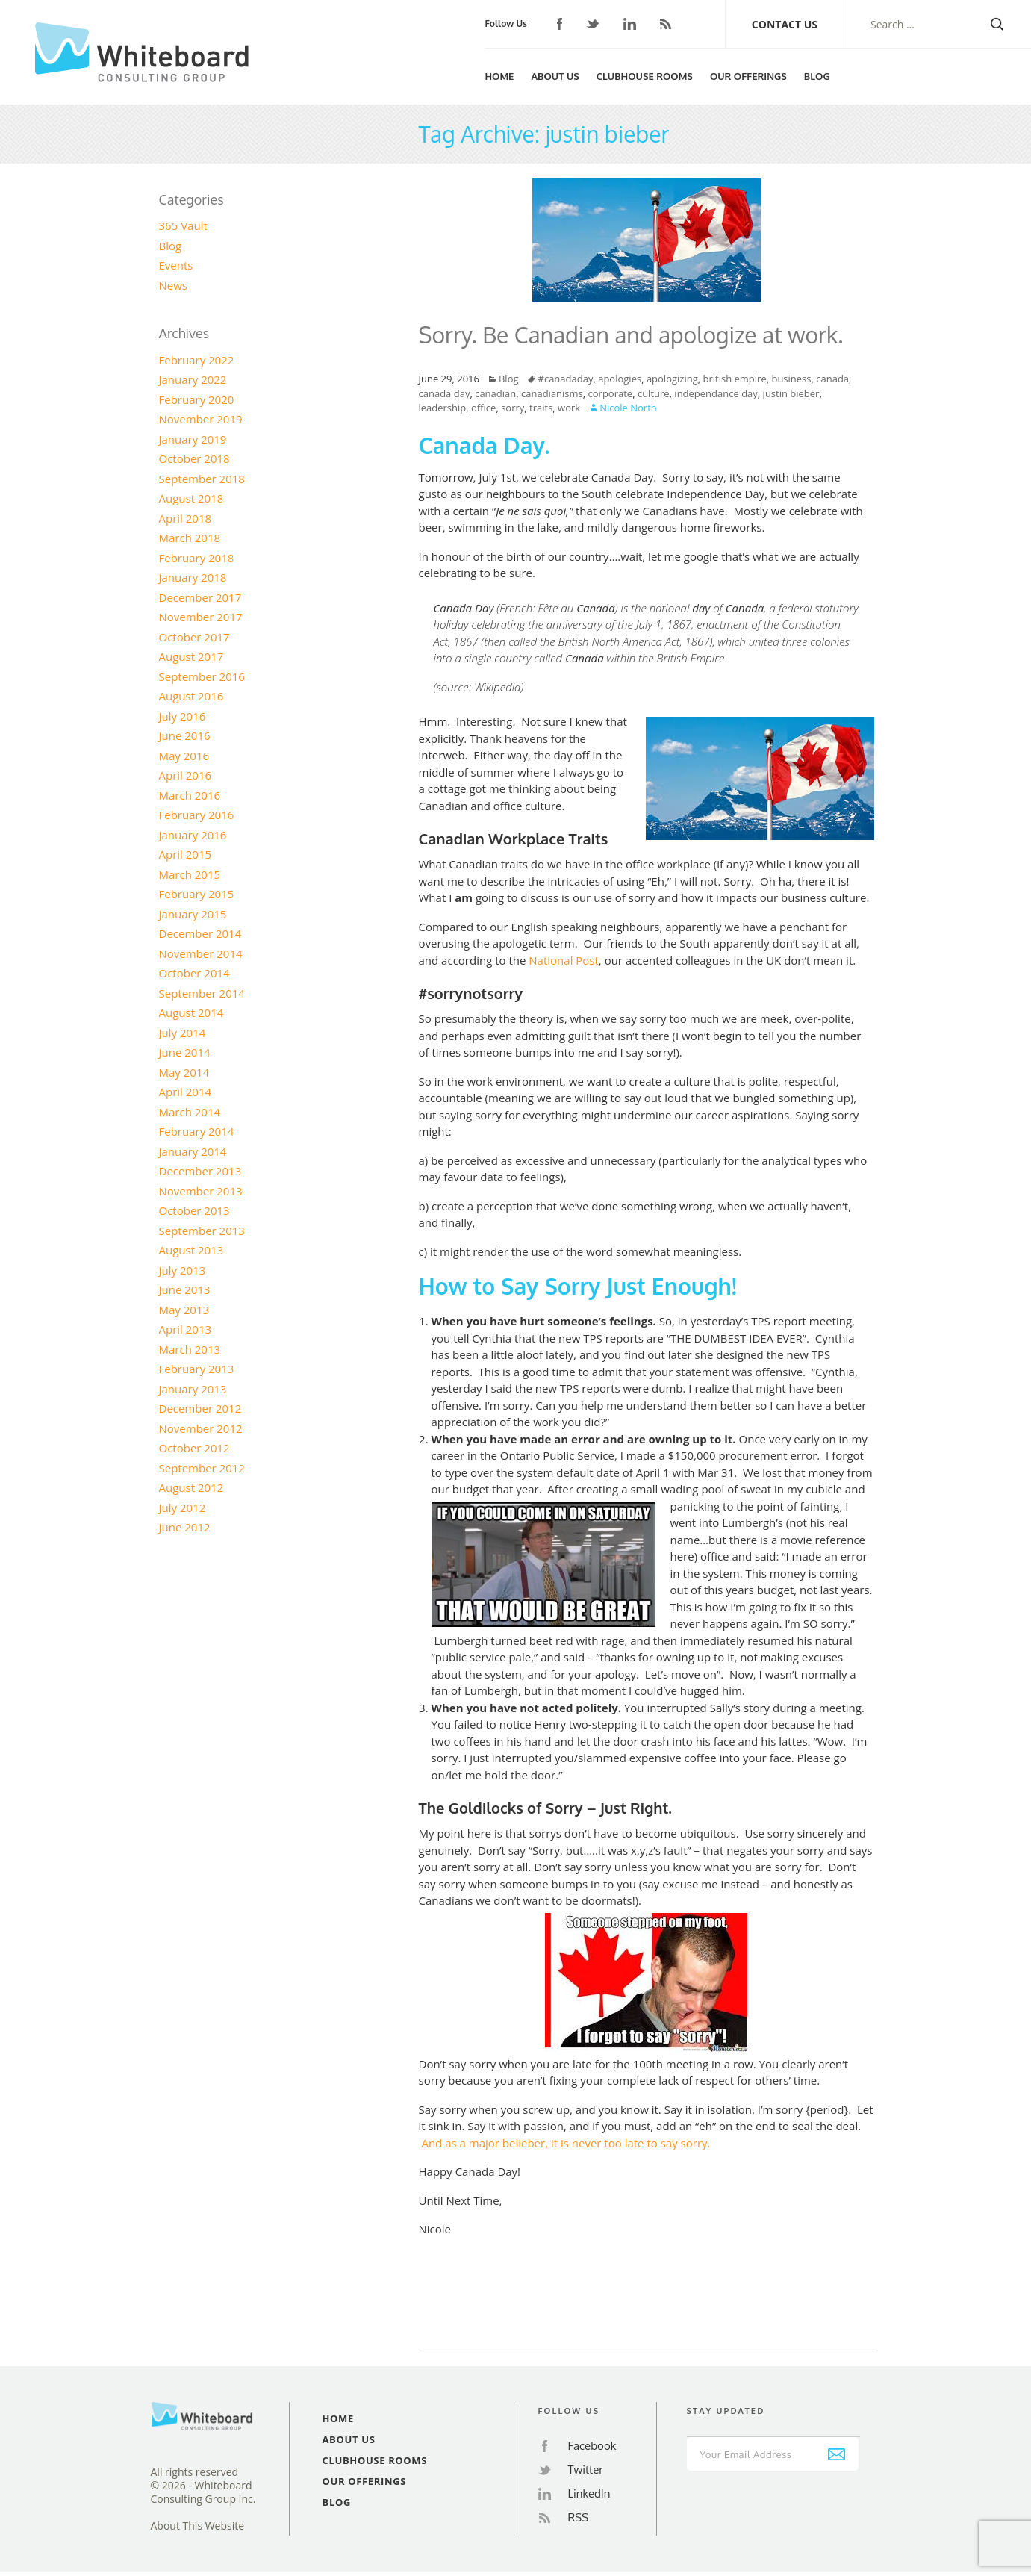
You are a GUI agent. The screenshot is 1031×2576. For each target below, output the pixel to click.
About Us (555, 76)
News (173, 285)
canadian (495, 393)
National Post (564, 960)
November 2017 (201, 616)
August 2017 (191, 656)
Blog (817, 76)
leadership (443, 407)
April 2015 (185, 854)
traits (540, 407)
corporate (610, 393)
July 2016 (182, 716)
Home (499, 76)
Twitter (592, 24)
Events (176, 265)
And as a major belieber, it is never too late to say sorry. (567, 2142)
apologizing (672, 378)
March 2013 (190, 1349)
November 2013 (201, 1190)
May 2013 (184, 1309)
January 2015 (193, 913)
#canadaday (566, 378)
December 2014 (200, 933)
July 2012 (182, 1507)
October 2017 (194, 636)
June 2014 (185, 1052)
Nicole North (628, 407)
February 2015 (196, 893)
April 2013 (185, 1329)
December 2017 (200, 597)
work (569, 407)
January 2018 (193, 577)
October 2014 (194, 972)
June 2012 (185, 1526)
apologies (619, 378)
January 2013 (193, 1388)
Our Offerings (748, 76)
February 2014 (196, 1131)
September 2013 (202, 1230)
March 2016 (190, 795)
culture (654, 393)
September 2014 (202, 993)
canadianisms (552, 393)
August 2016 (191, 695)
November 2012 (201, 1428)
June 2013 (185, 1289)
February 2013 (196, 1368)
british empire (734, 378)
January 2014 (193, 1151)
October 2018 (194, 458)
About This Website (198, 2526)
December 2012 (200, 1408)
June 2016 (185, 735)
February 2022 (196, 359)
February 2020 (196, 399)
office (483, 407)
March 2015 (190, 874)
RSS (665, 24)
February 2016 (196, 814)
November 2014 (201, 953)
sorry (512, 407)
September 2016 (202, 676)
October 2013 (194, 1210)
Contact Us (784, 24)
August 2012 (191, 1487)
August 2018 (191, 498)
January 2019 (193, 439)
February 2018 (196, 557)
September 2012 (202, 1467)
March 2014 (190, 1111)
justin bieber (791, 393)
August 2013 (191, 1249)
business (791, 378)
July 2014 (182, 1032)
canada (832, 378)
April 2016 (185, 775)
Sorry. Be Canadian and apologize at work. (631, 334)
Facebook (560, 24)
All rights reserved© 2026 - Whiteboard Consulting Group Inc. (203, 2485)
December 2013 (200, 1170)
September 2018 (202, 478)
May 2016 (184, 755)
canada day (444, 393)
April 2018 (185, 518)
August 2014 (191, 1012)
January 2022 (193, 379)
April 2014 (185, 1091)
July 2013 (182, 1270)
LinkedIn (629, 24)
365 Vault (183, 225)
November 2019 (201, 418)
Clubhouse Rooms (645, 76)
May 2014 (184, 1072)
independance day (715, 393)
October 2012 (194, 1447)
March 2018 (190, 537)
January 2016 (193, 834)
